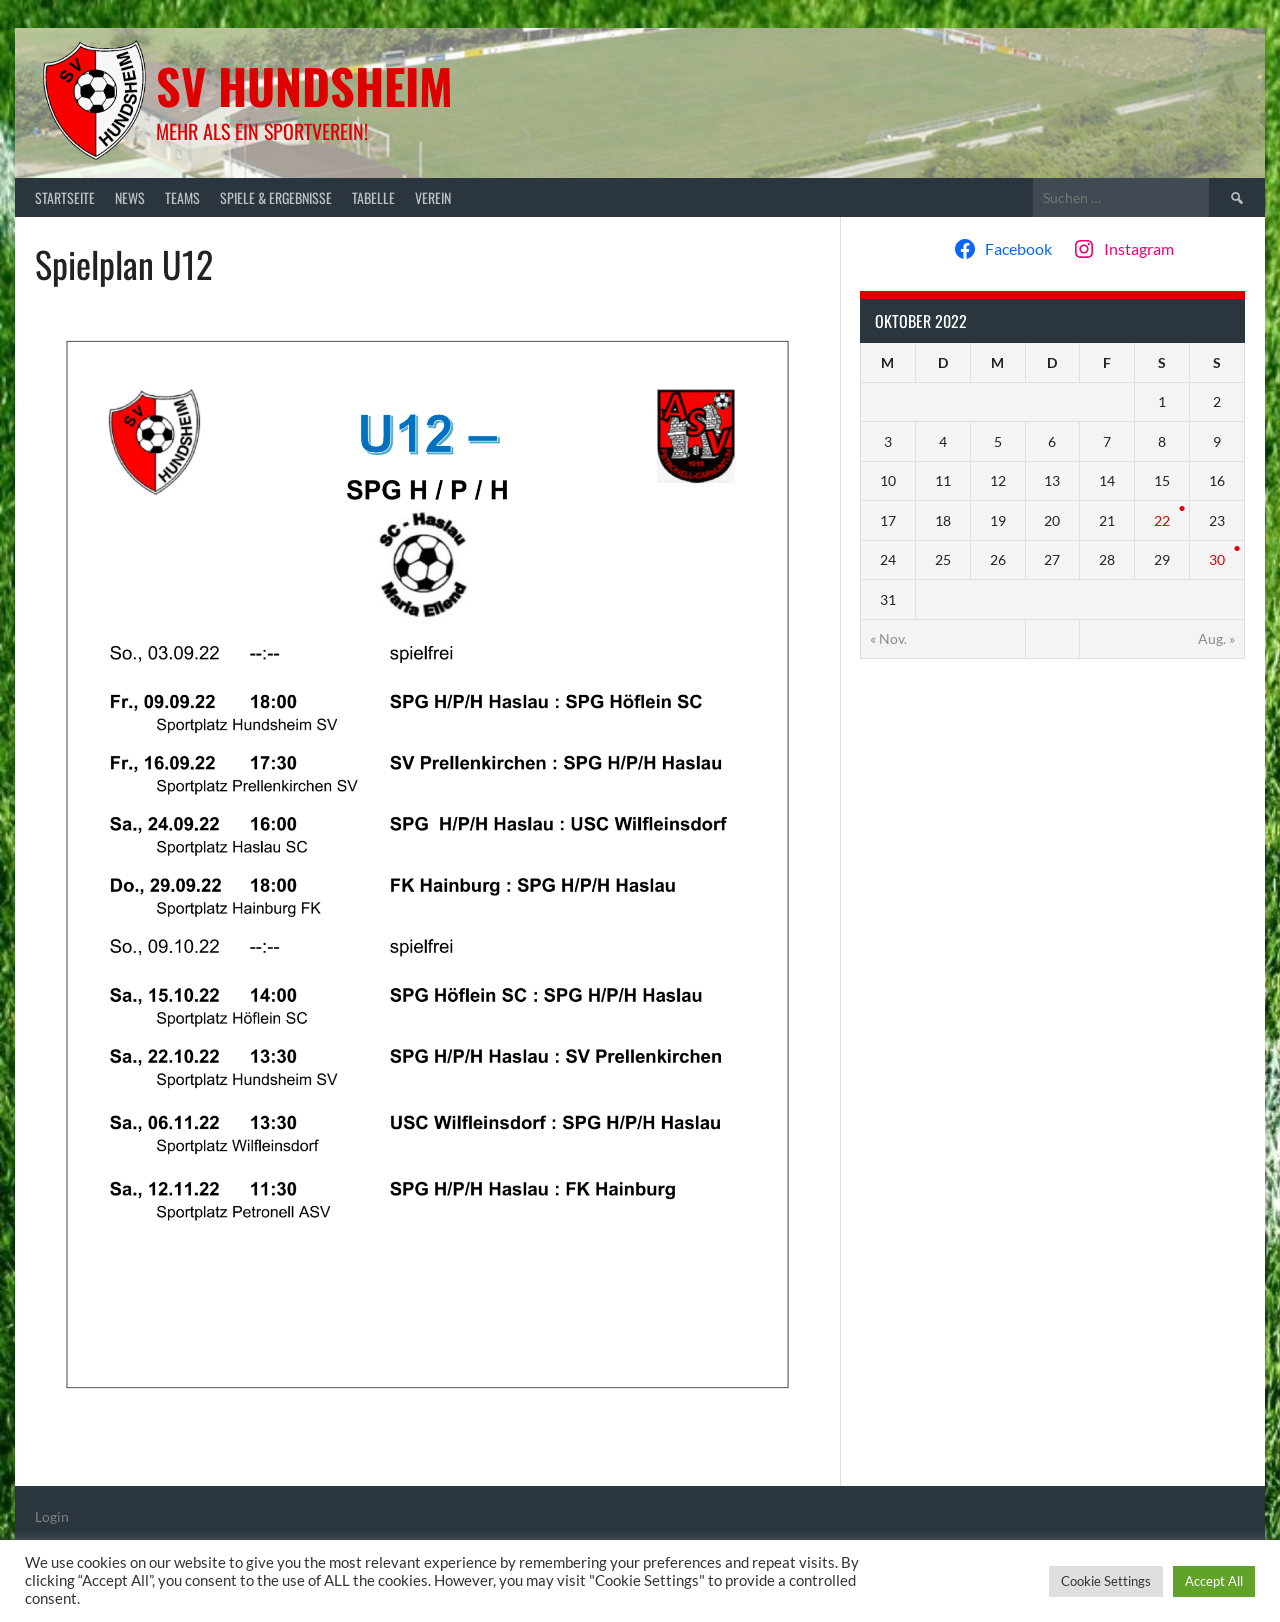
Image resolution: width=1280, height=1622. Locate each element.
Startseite (65, 197)
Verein (433, 197)
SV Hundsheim (304, 85)
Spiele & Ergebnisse (276, 197)
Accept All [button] (1214, 1581)
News (130, 197)
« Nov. (888, 638)
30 (1217, 559)
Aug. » (1216, 638)
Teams (182, 197)
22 (1162, 520)
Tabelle (373, 197)
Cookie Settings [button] (1106, 1581)
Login (52, 1516)
